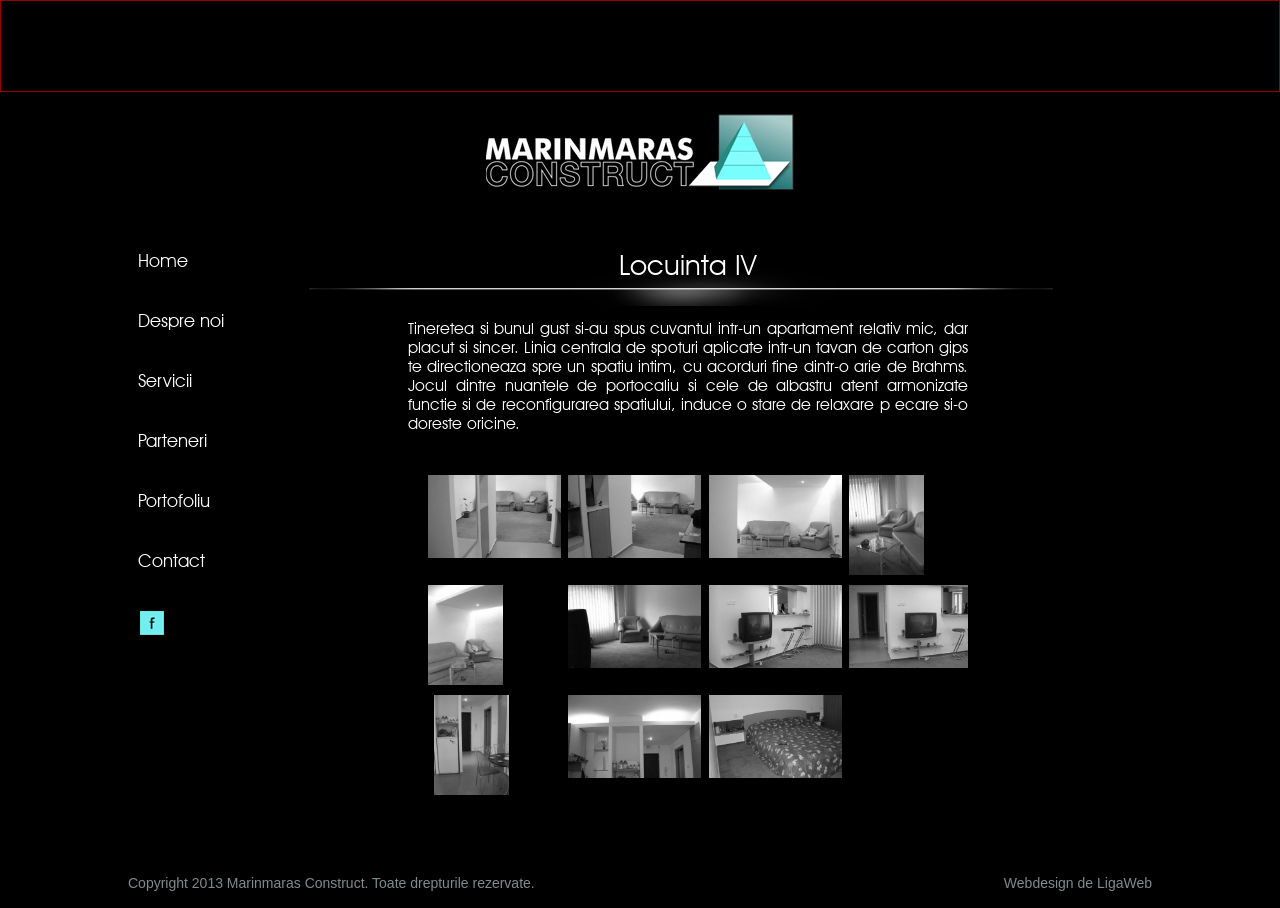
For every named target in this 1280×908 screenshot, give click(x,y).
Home (163, 262)
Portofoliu (174, 502)
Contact (171, 562)
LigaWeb (1124, 883)
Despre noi (181, 322)
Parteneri (172, 442)
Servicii (165, 382)
